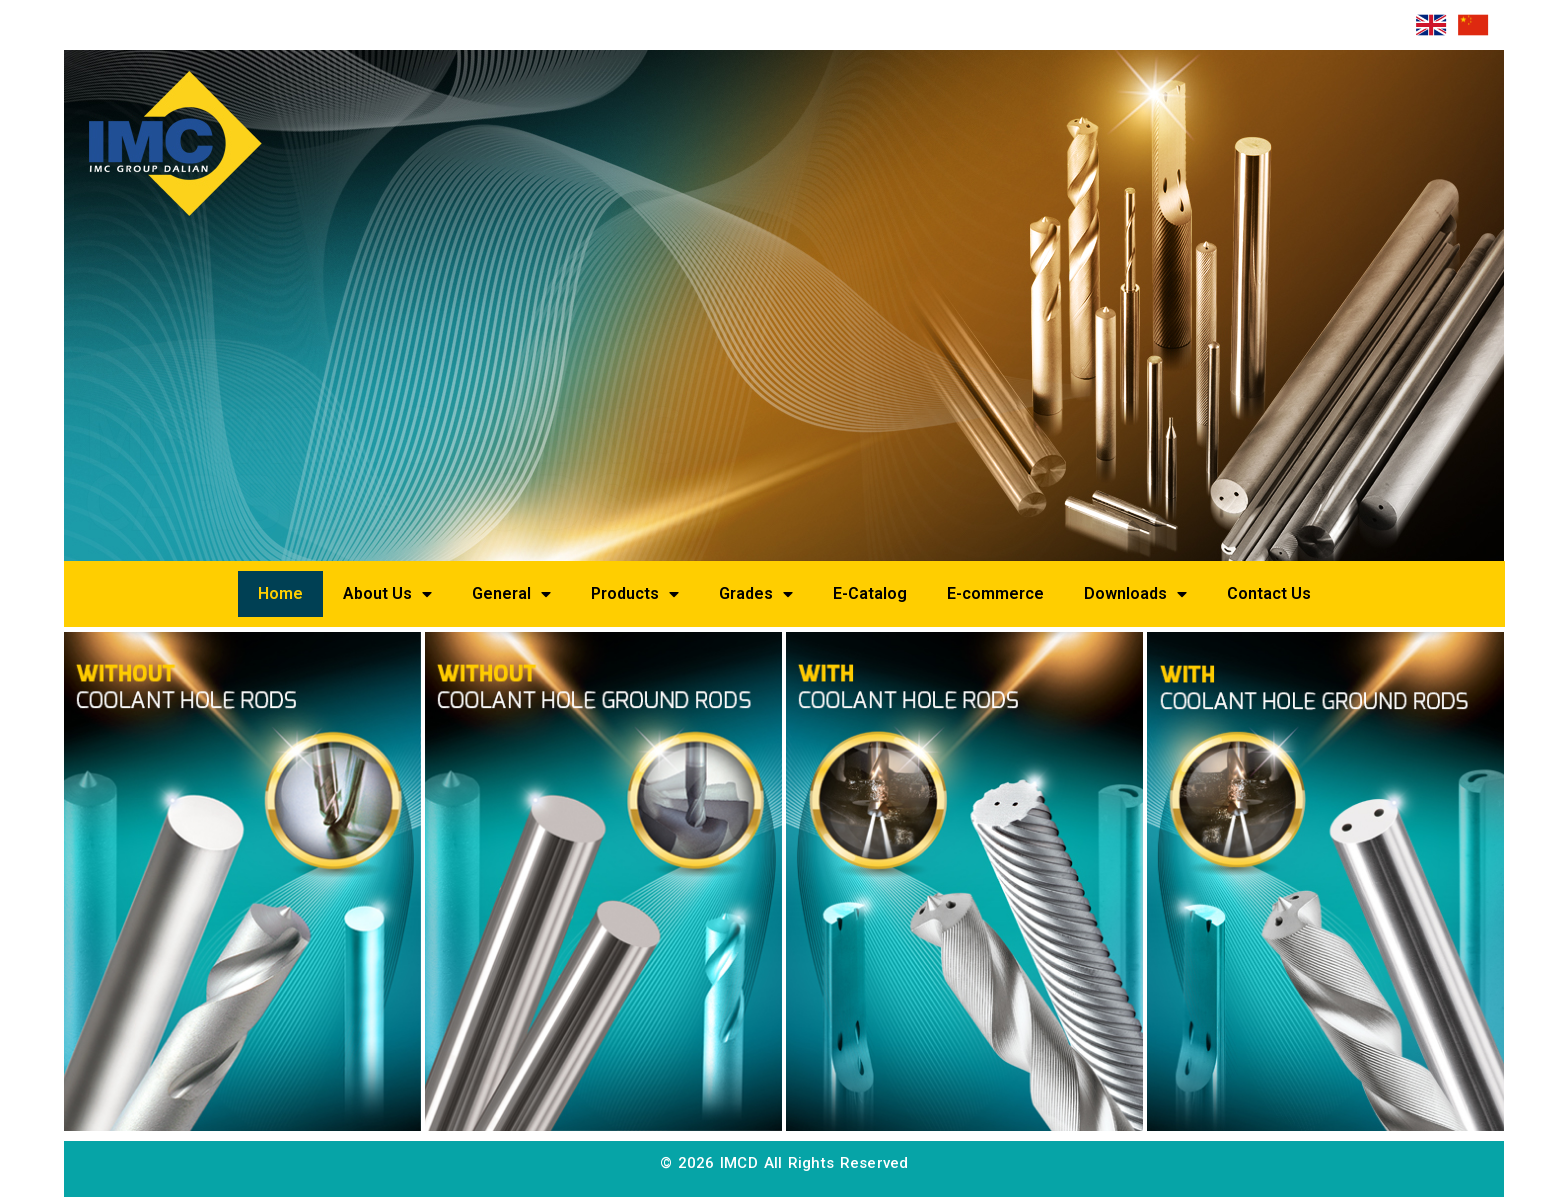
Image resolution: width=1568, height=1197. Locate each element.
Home (280, 593)
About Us (387, 594)
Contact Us (1269, 593)
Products (635, 594)
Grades (756, 594)
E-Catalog (870, 593)
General (511, 594)
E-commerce (995, 593)
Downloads (1135, 594)
